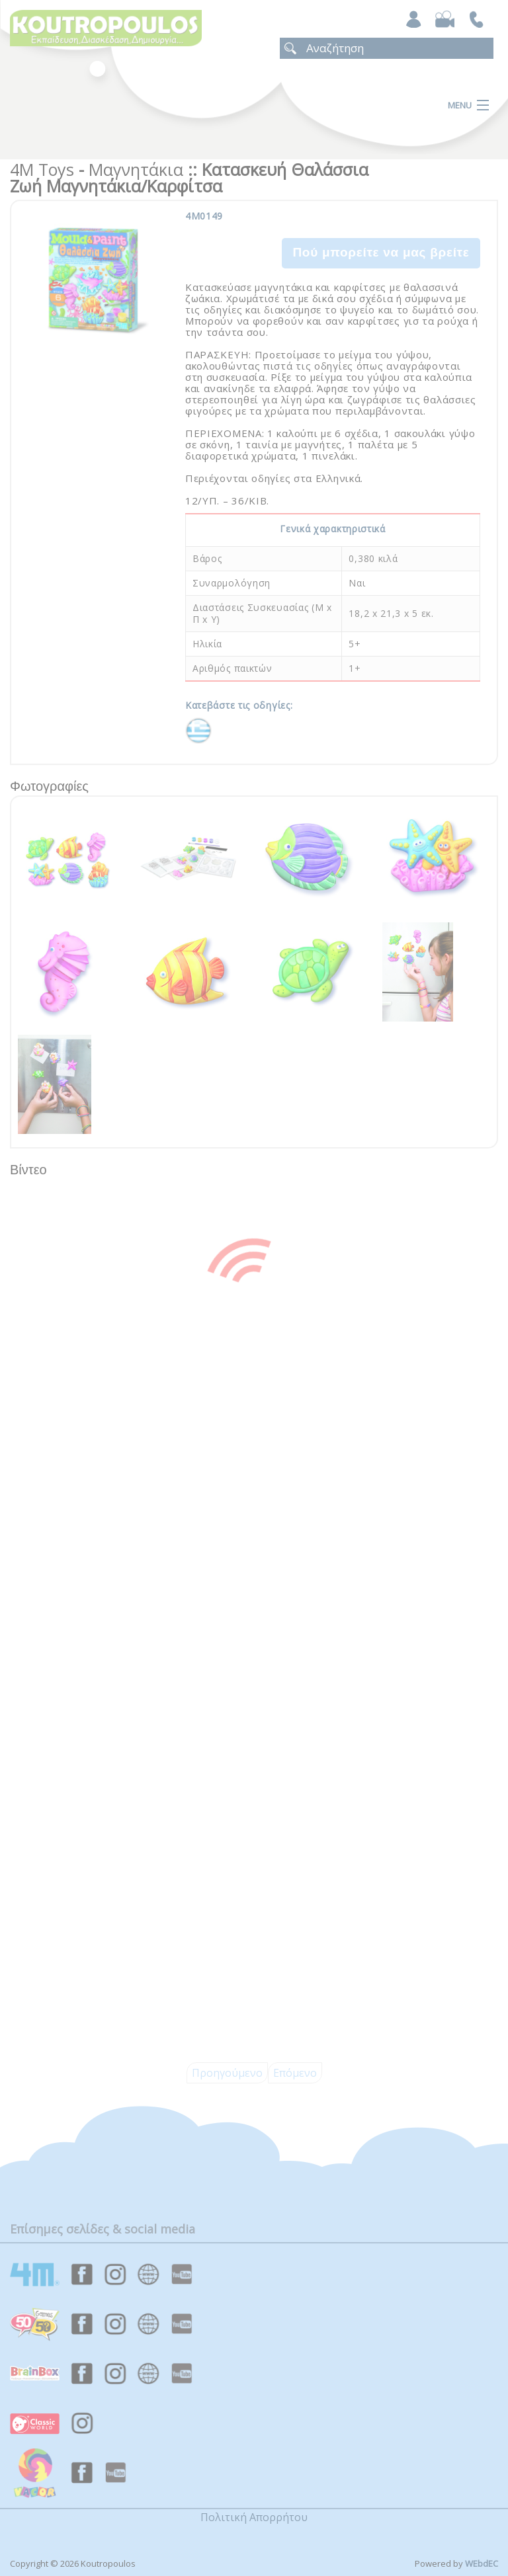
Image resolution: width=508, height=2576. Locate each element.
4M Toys (42, 169)
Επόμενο (295, 2073)
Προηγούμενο (227, 2073)
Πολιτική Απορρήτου (254, 2517)
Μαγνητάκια (136, 169)
